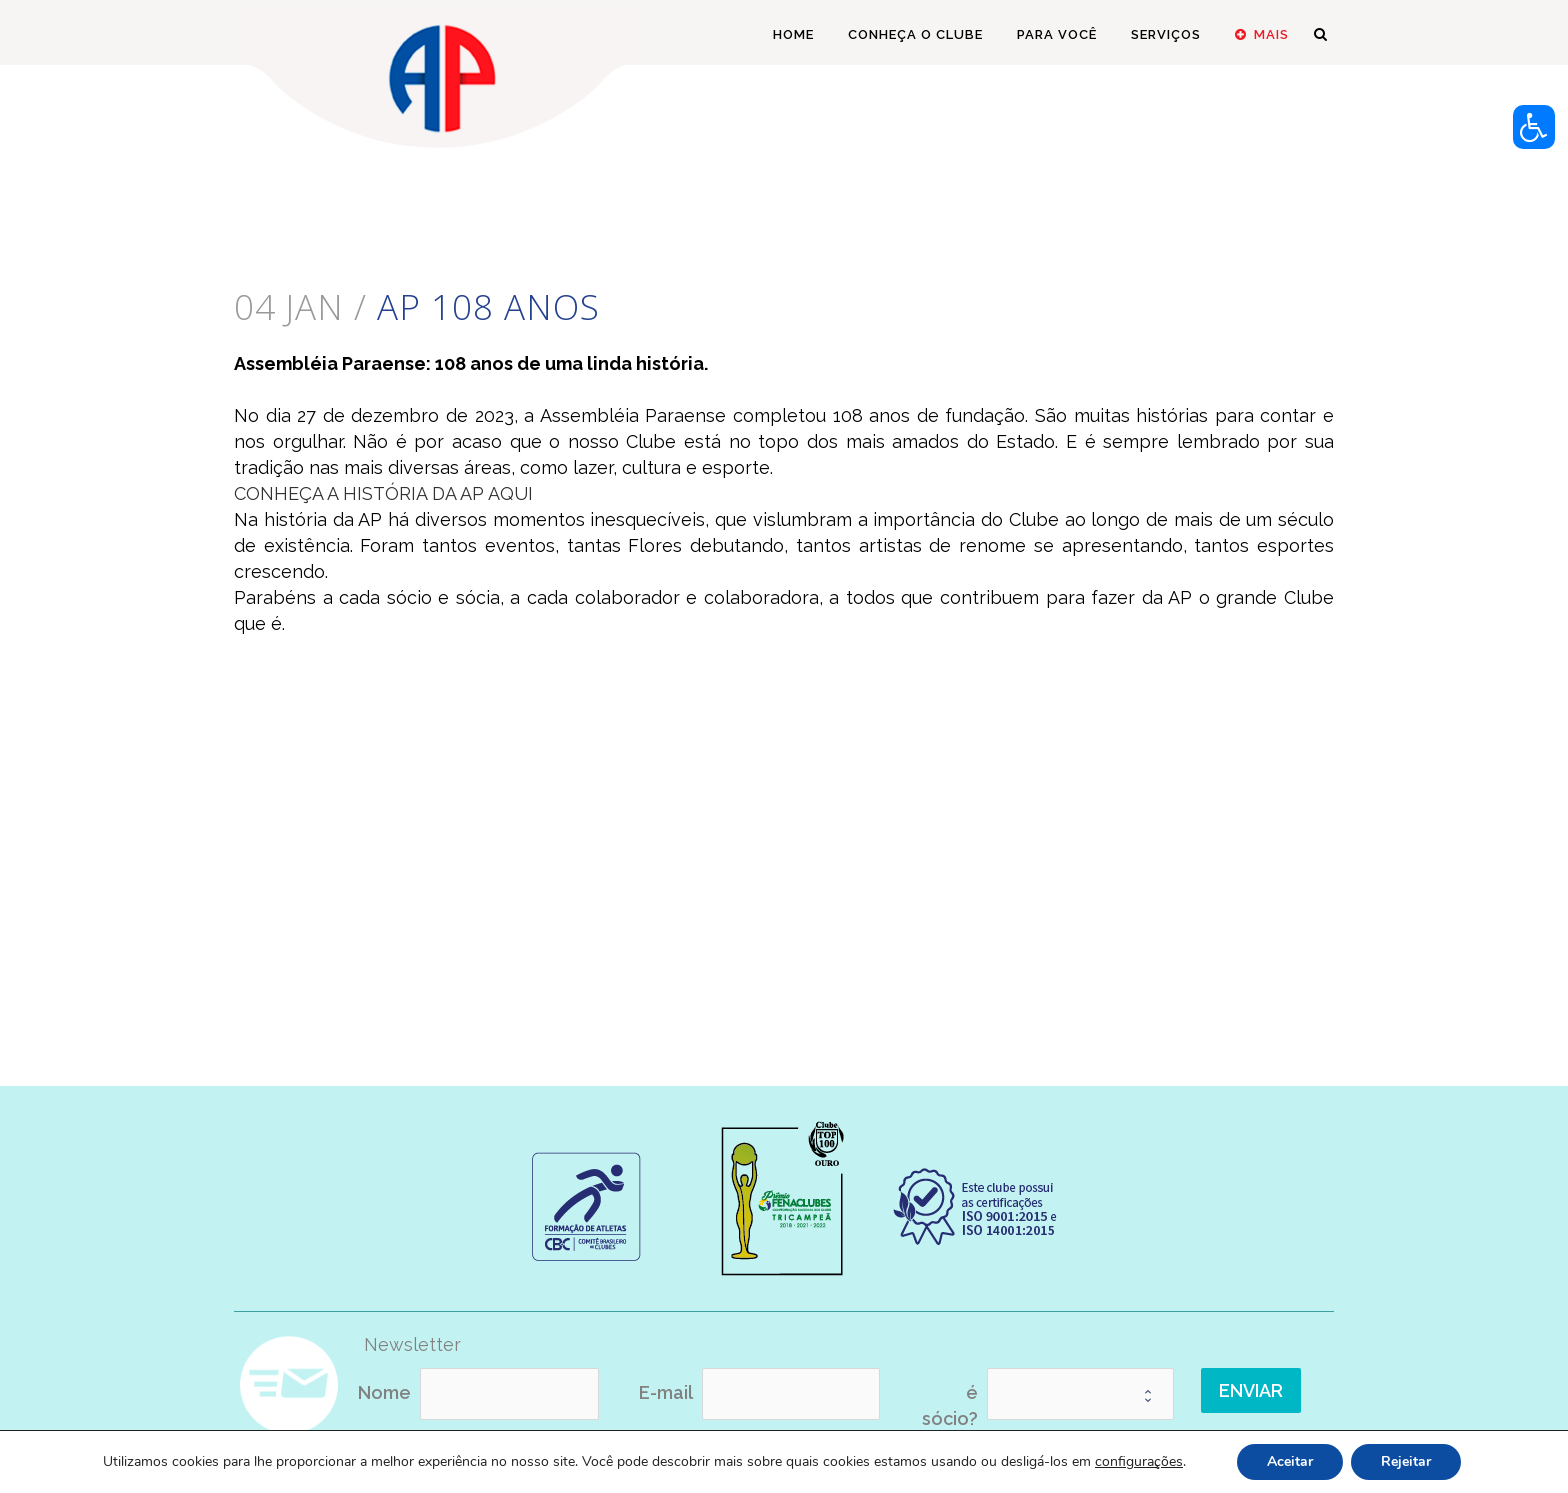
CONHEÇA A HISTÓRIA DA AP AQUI (383, 493)
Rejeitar (1406, 1461)
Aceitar (1290, 1461)
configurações (1139, 1462)
